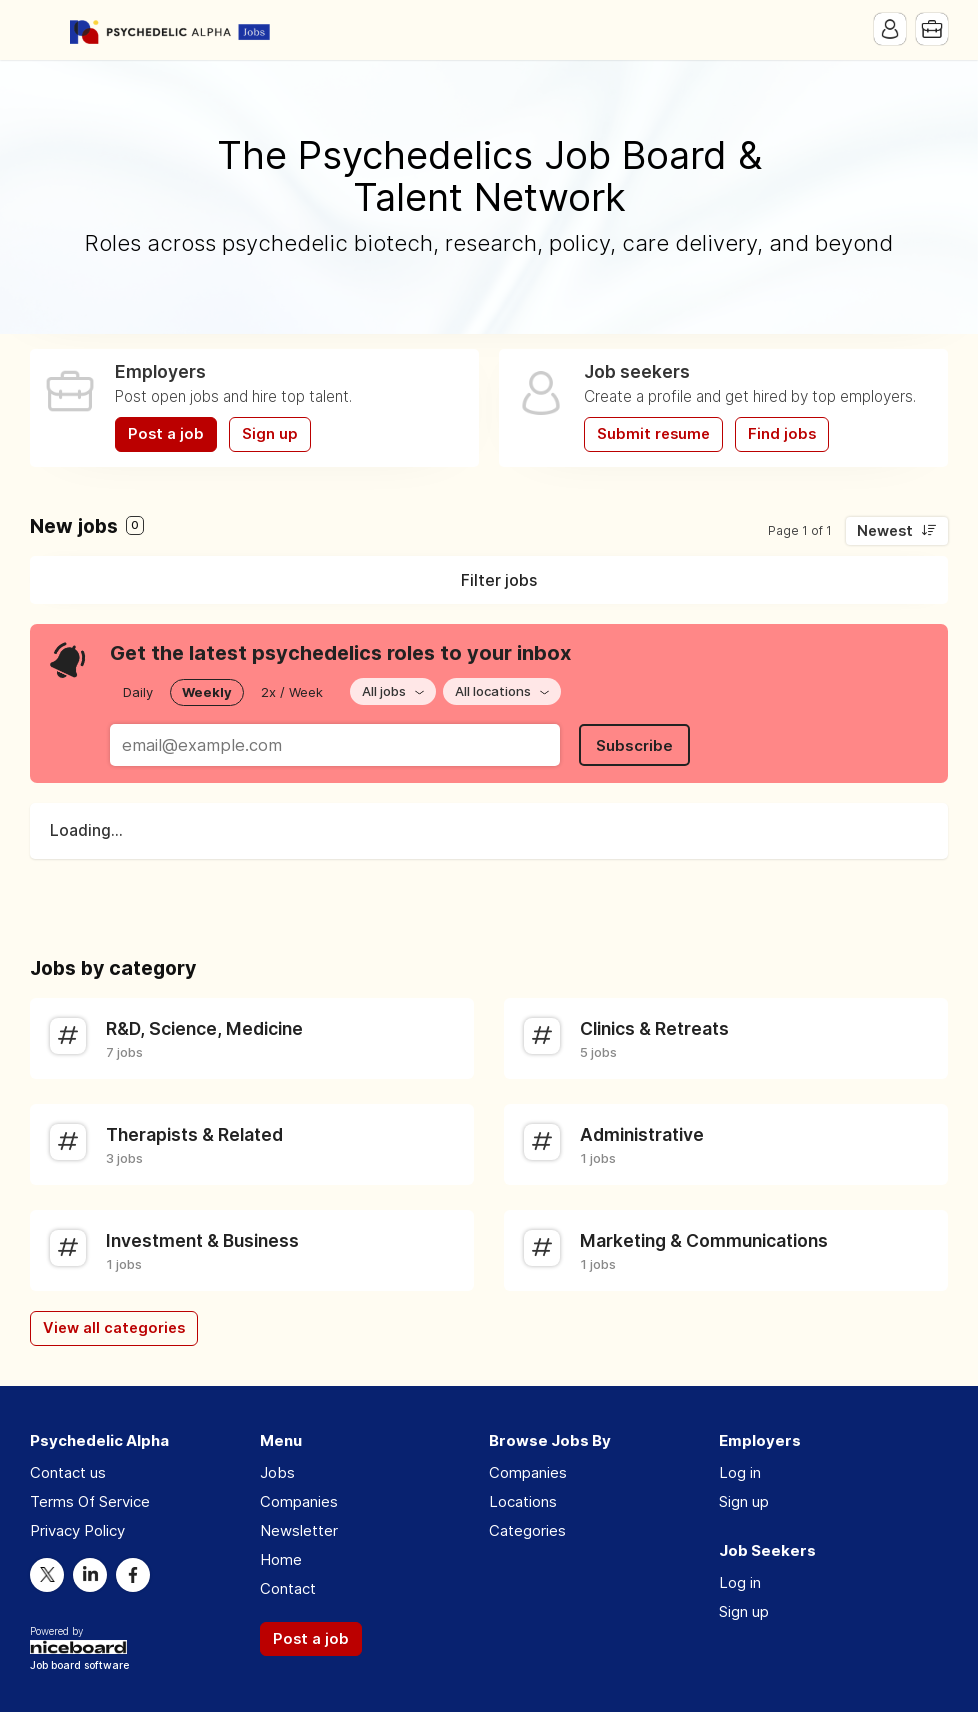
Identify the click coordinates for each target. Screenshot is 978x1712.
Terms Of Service (90, 1501)
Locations (523, 1501)
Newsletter (299, 1530)
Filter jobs (499, 580)
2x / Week (292, 692)
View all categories (114, 1328)
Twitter (47, 1575)
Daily (138, 692)
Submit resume (653, 434)
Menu (45, 30)
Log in (740, 1472)
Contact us (68, 1472)
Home (281, 1559)
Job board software (79, 1666)
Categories (527, 1530)
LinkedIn (90, 1575)
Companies (299, 1501)
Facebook (133, 1575)
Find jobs (782, 434)
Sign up (270, 434)
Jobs (277, 1472)
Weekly (207, 692)
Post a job (166, 434)
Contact (288, 1588)
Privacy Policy (77, 1530)
